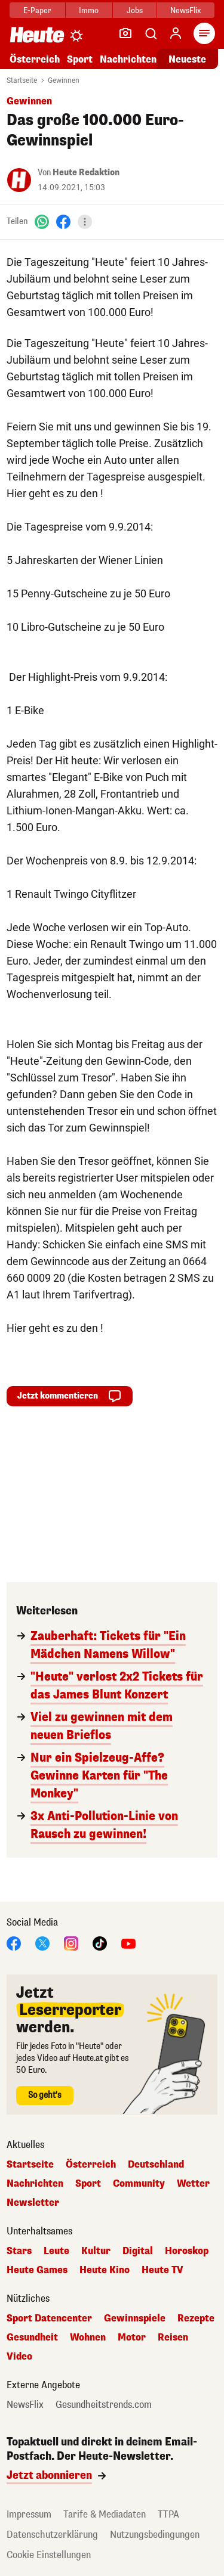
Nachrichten (128, 59)
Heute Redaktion (86, 172)
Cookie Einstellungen (49, 2555)
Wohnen (88, 2337)
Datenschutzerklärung (52, 2534)
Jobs (135, 10)
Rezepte (195, 2318)
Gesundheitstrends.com (104, 2405)
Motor (132, 2337)
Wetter (193, 2184)
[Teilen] (85, 222)
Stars (19, 2251)
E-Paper (37, 10)
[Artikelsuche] (150, 33)
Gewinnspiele (134, 2318)
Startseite (22, 80)
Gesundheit (32, 2337)
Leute (56, 2251)
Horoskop (186, 2251)
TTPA (168, 2514)
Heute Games (37, 2270)
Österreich (35, 59)
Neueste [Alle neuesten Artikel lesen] (187, 59)
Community (139, 2184)
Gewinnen (63, 80)
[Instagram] (71, 1942)
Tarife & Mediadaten (104, 2514)
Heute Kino (104, 2270)
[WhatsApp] (42, 221)
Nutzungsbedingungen (155, 2534)
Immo (89, 10)
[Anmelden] (175, 33)
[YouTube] (128, 1942)
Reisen (173, 2337)
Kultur (96, 2251)
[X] (42, 1942)
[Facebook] (63, 221)
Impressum (29, 2514)
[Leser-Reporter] (125, 33)
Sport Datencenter (49, 2318)
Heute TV (162, 2270)
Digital (137, 2251)
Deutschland (156, 2165)
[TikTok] (100, 1942)
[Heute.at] (37, 34)
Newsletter (33, 2203)
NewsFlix (185, 10)
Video (19, 2357)
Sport (80, 59)
